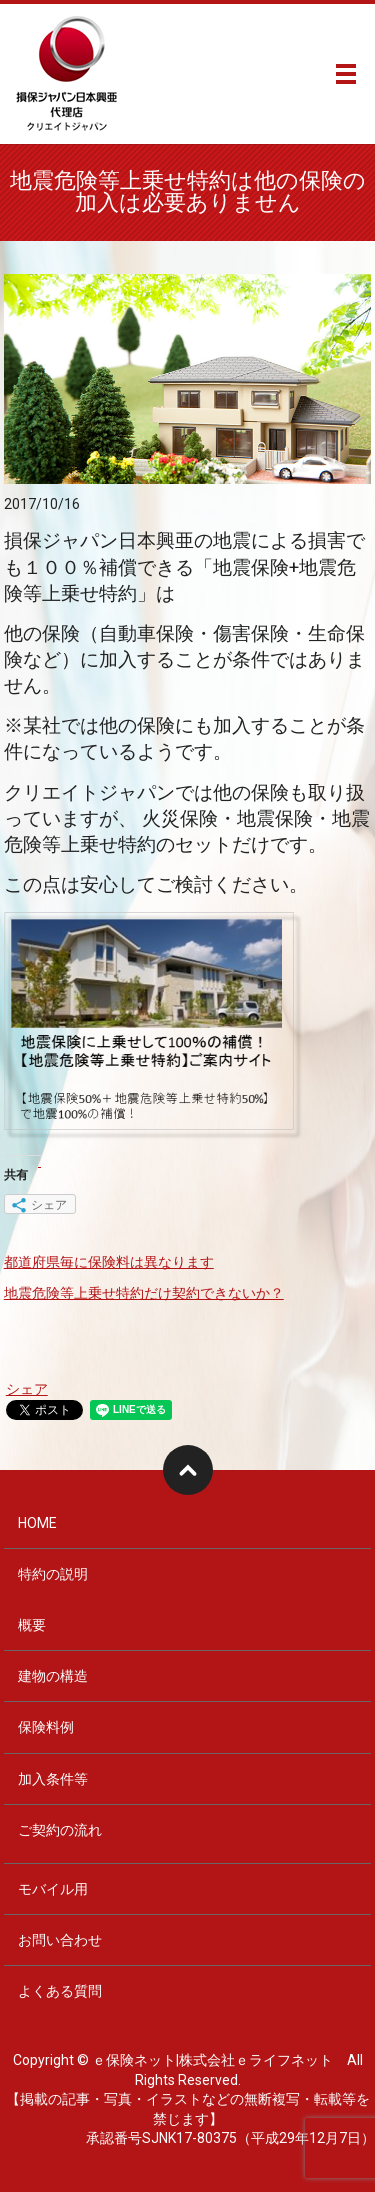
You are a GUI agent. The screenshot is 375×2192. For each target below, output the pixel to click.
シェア (27, 1389)
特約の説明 (53, 1574)
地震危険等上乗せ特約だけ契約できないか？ (144, 1293)
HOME (37, 1523)
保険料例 (46, 1727)
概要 (32, 1625)
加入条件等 (53, 1779)
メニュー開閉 (346, 74)
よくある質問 (60, 1991)
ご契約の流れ (60, 1830)
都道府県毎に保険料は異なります (109, 1262)
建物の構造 (53, 1676)
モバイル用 (53, 1889)
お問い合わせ (60, 1940)
